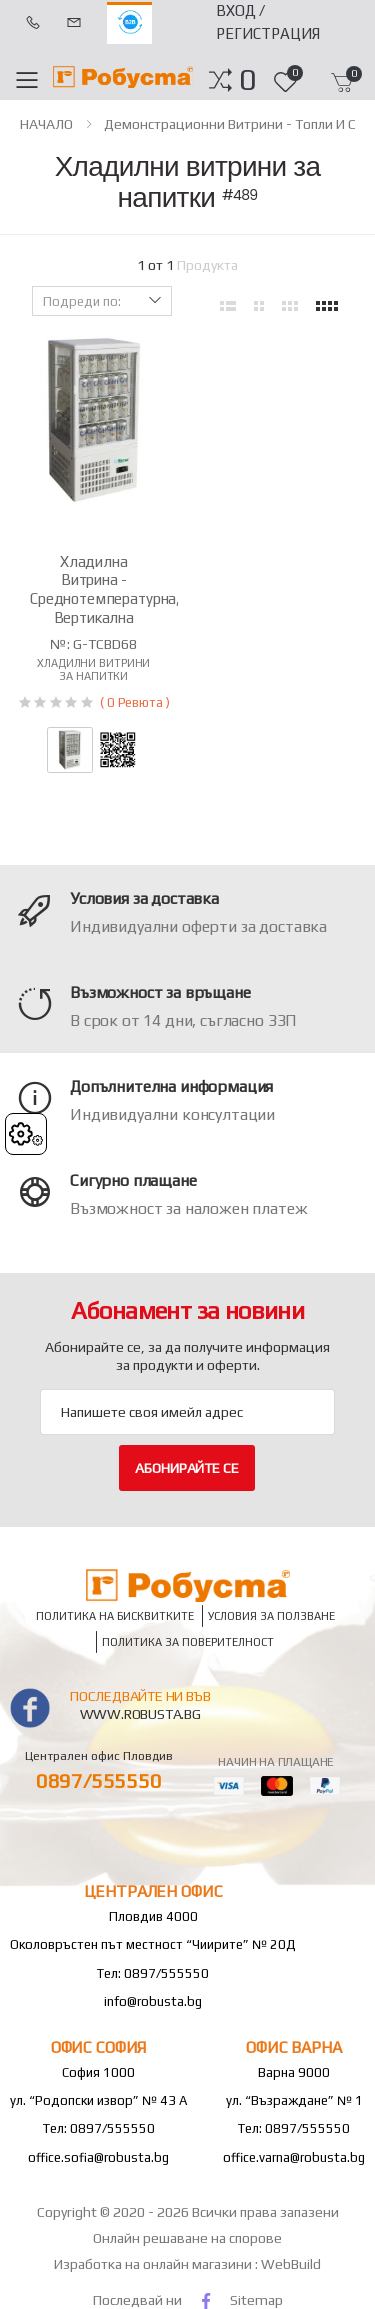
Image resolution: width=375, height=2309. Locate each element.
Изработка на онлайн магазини (154, 2264)
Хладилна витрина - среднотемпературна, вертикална (105, 589)
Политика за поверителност (188, 1642)
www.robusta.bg (140, 1714)
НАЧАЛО (46, 124)
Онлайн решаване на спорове (187, 2238)
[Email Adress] (187, 1412)
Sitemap (256, 2300)
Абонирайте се (186, 1468)
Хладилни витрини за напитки (93, 669)
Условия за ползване (271, 1616)
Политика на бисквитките (115, 1616)
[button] (247, 80)
